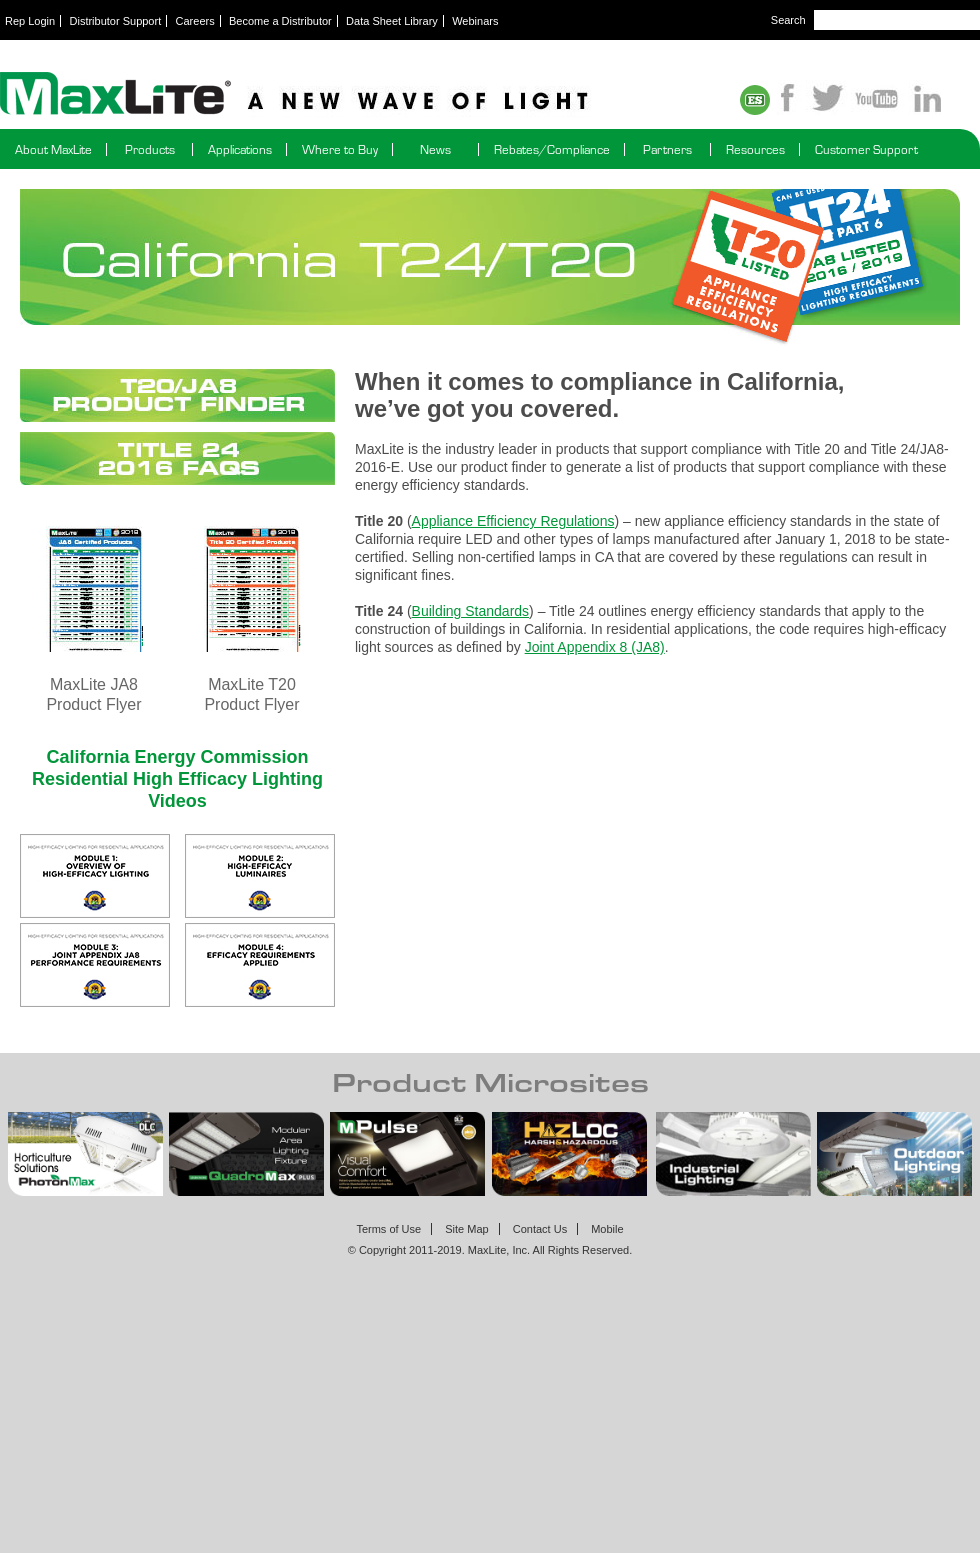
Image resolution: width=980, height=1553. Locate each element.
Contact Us (540, 1229)
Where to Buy (340, 149)
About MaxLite (53, 149)
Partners (667, 149)
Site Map (466, 1229)
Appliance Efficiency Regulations (513, 521)
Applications (240, 149)
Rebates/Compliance (552, 149)
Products (150, 149)
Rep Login (30, 21)
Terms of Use (388, 1229)
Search (788, 20)
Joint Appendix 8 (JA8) (595, 647)
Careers (195, 21)
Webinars (475, 21)
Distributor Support (116, 21)
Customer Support (866, 149)
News (435, 149)
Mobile (607, 1229)
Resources (755, 149)
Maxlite (350, 95)
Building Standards (471, 611)
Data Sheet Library (392, 21)
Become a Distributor (280, 21)
